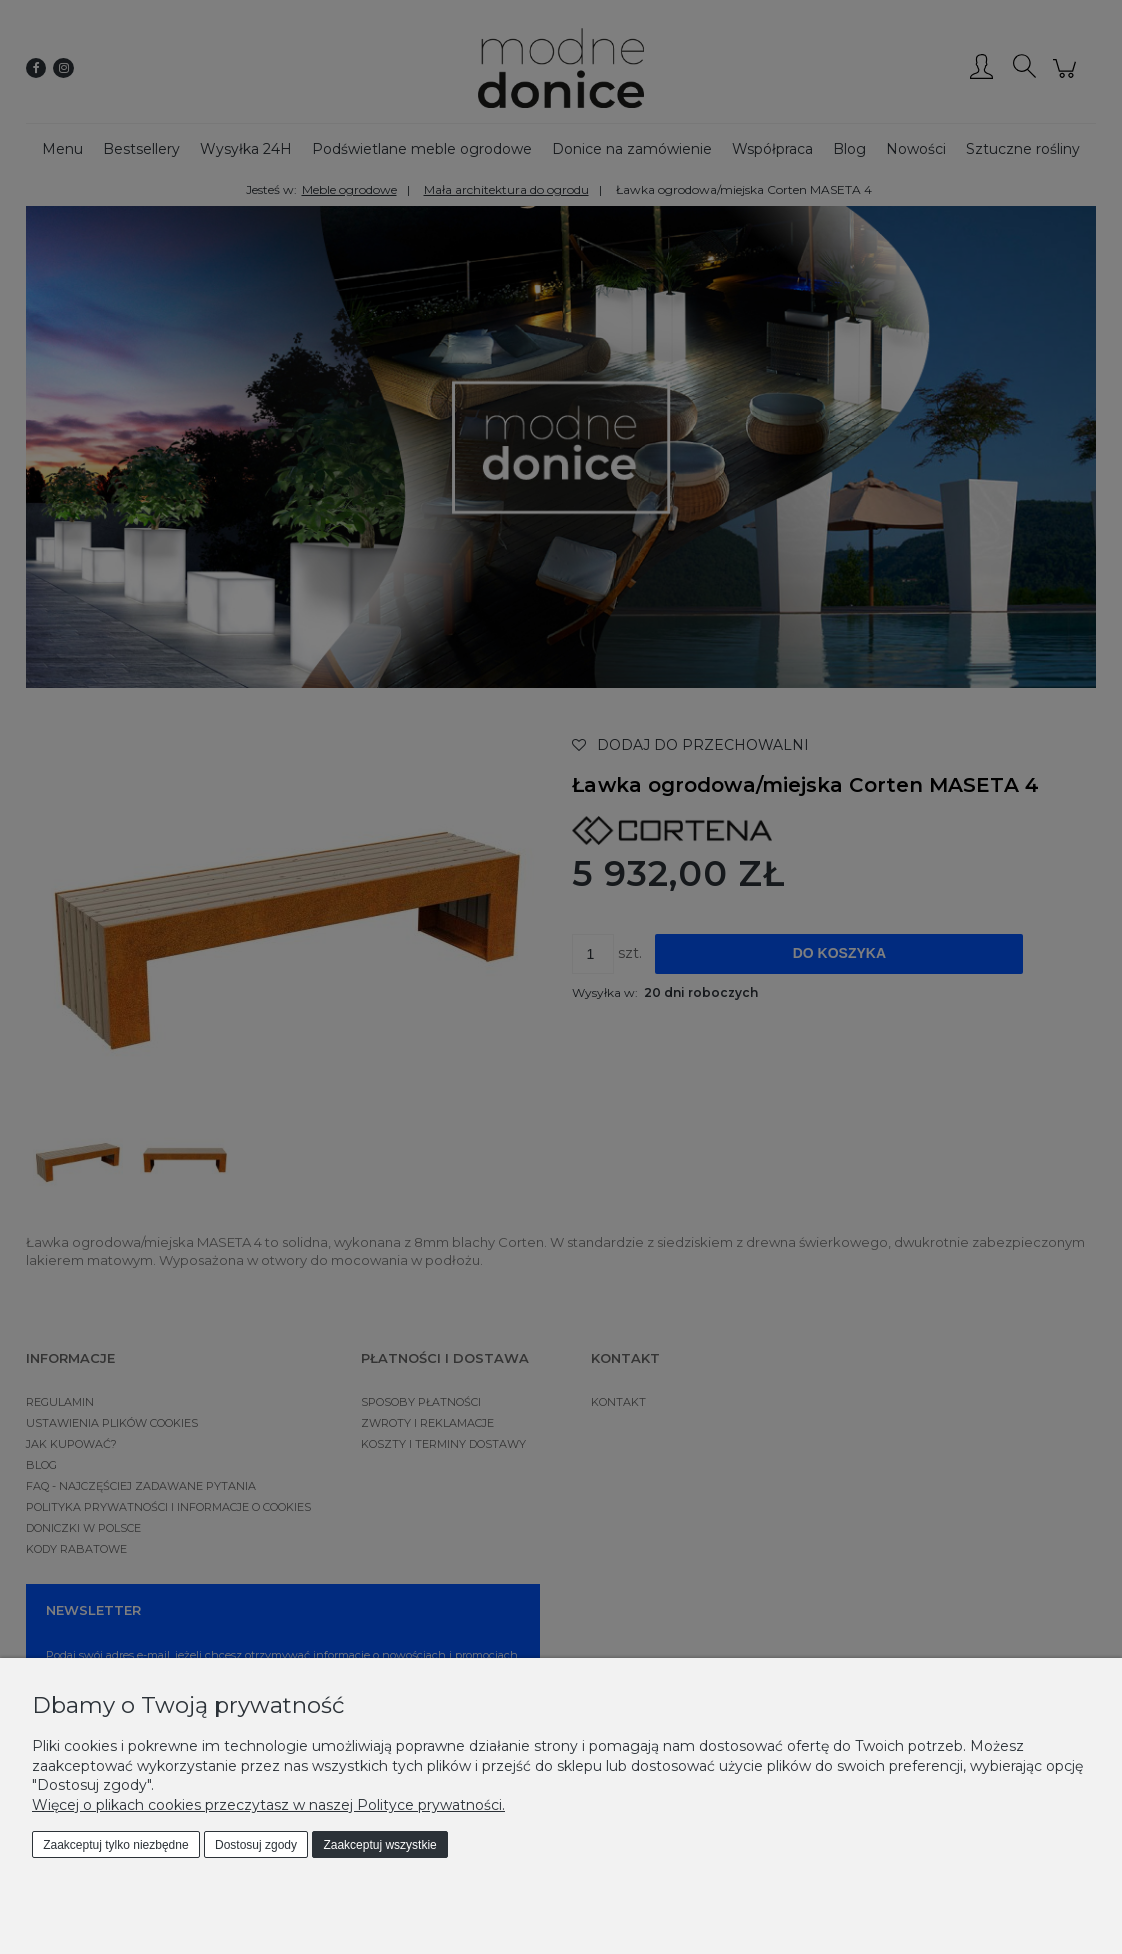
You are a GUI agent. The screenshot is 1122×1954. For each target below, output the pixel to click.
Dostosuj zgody (256, 1845)
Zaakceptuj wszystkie (379, 1845)
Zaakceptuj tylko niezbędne (115, 1845)
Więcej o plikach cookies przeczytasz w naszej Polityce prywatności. (268, 1805)
